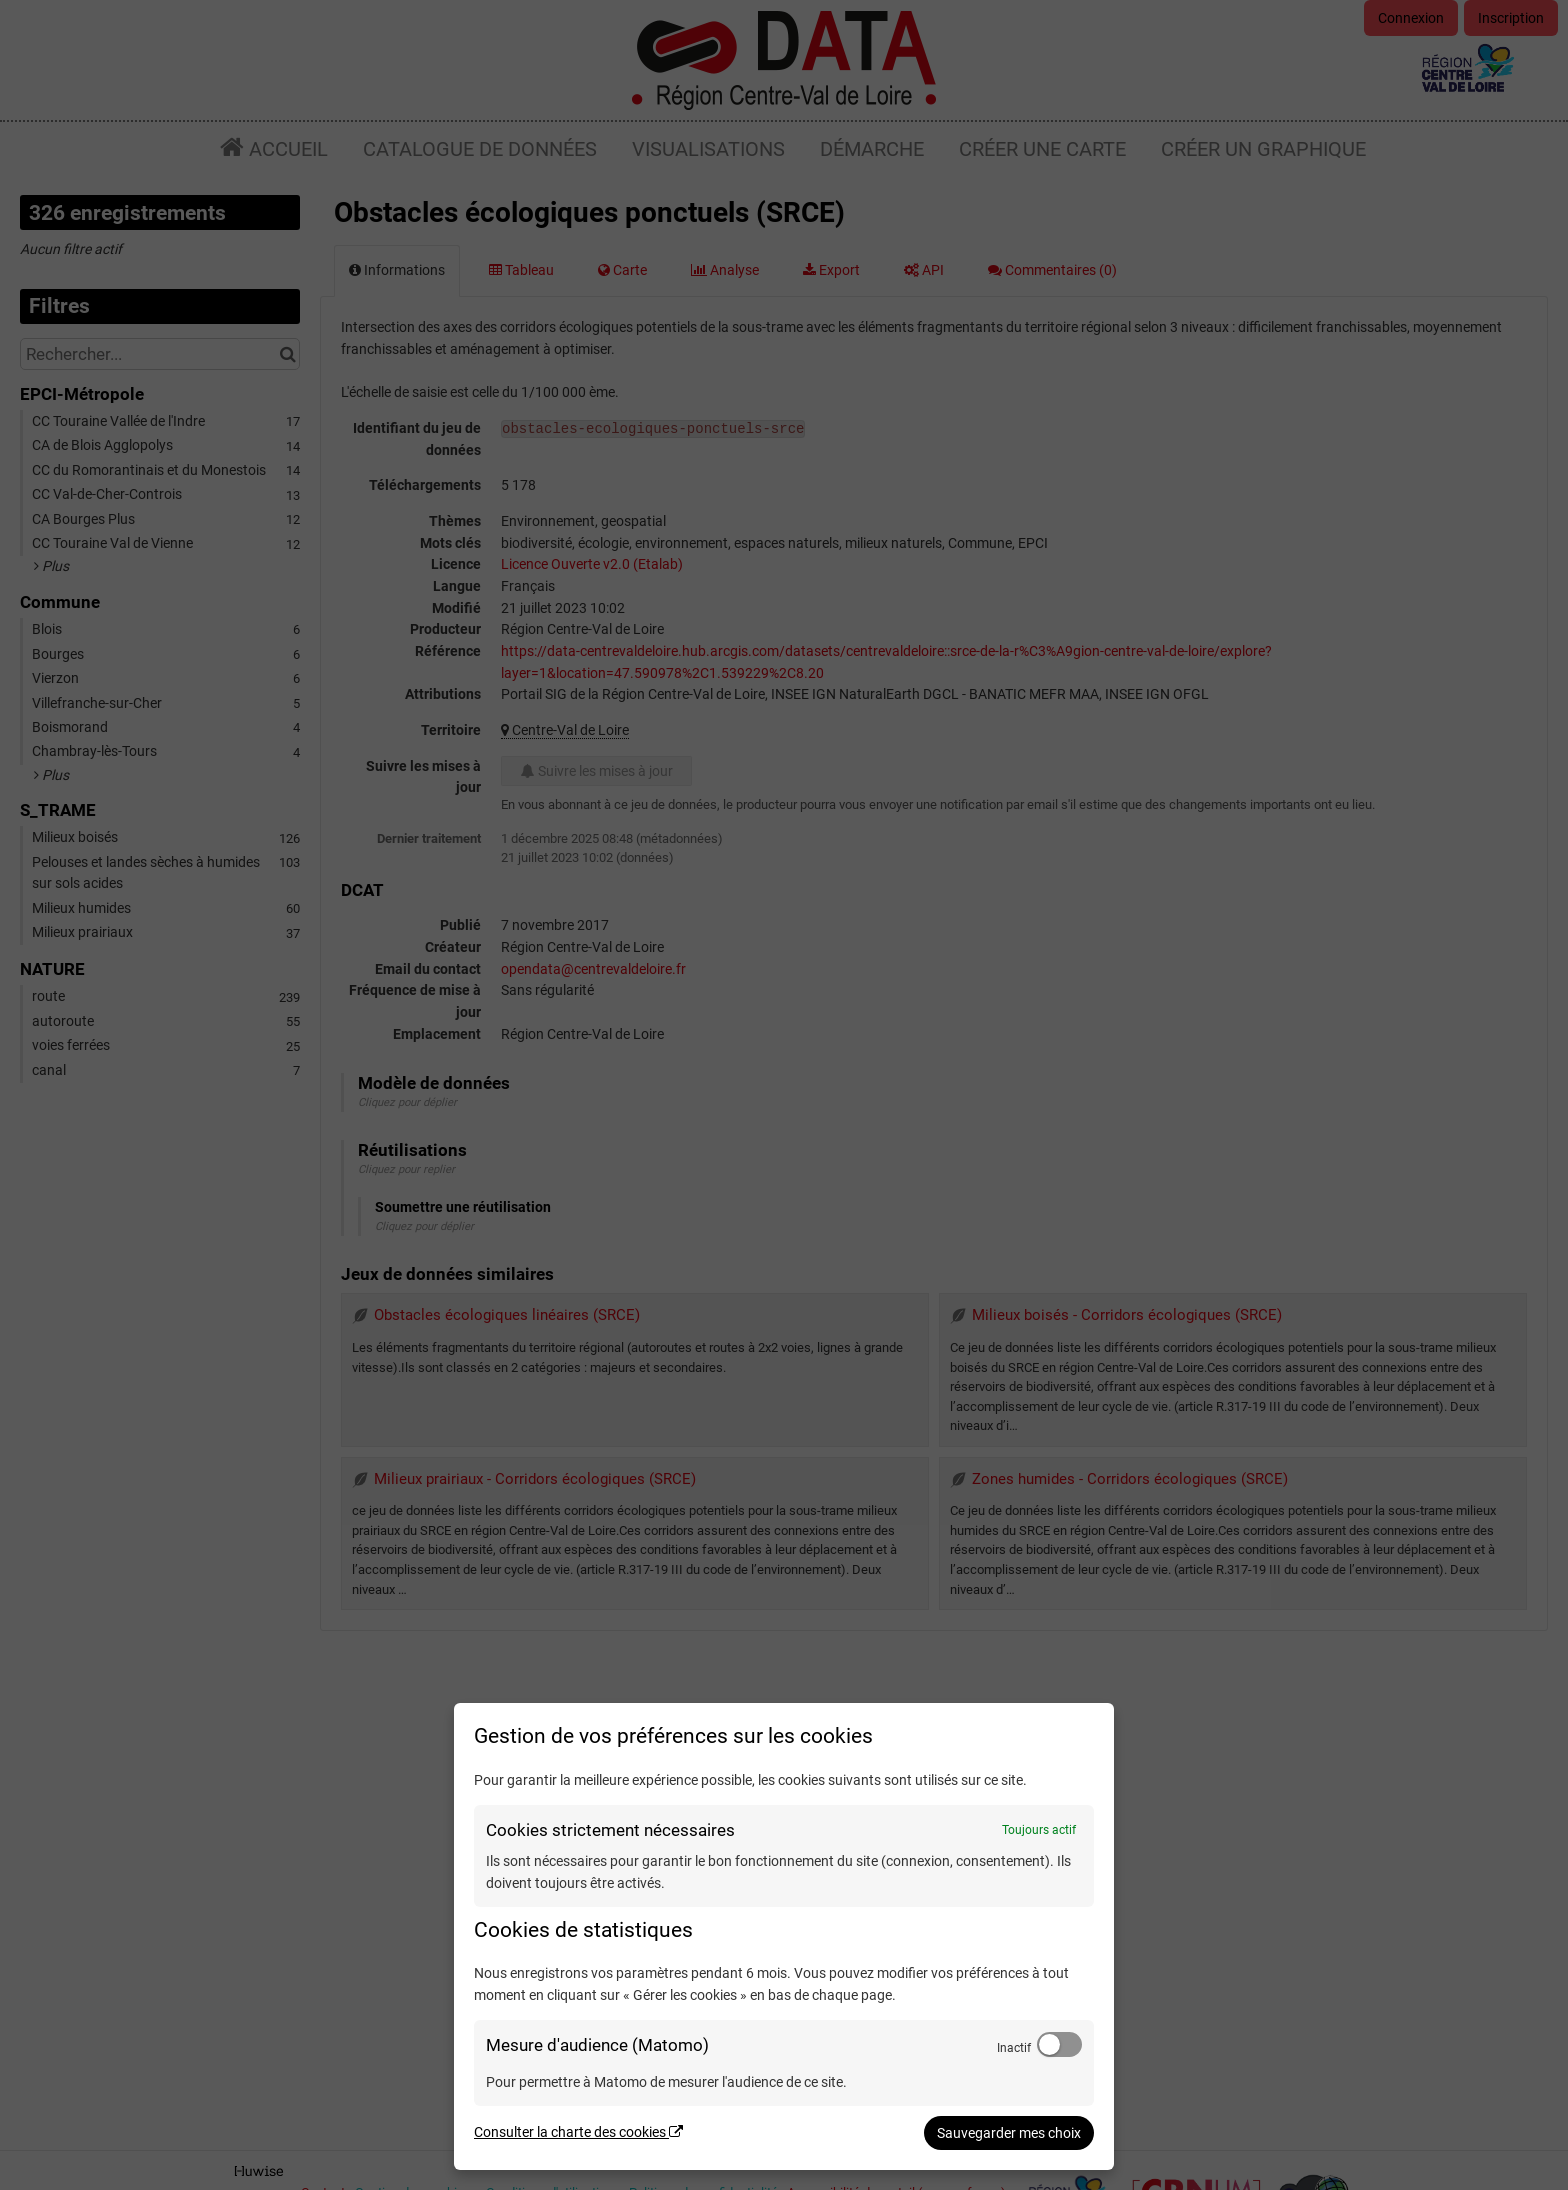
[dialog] (784, 1936)
